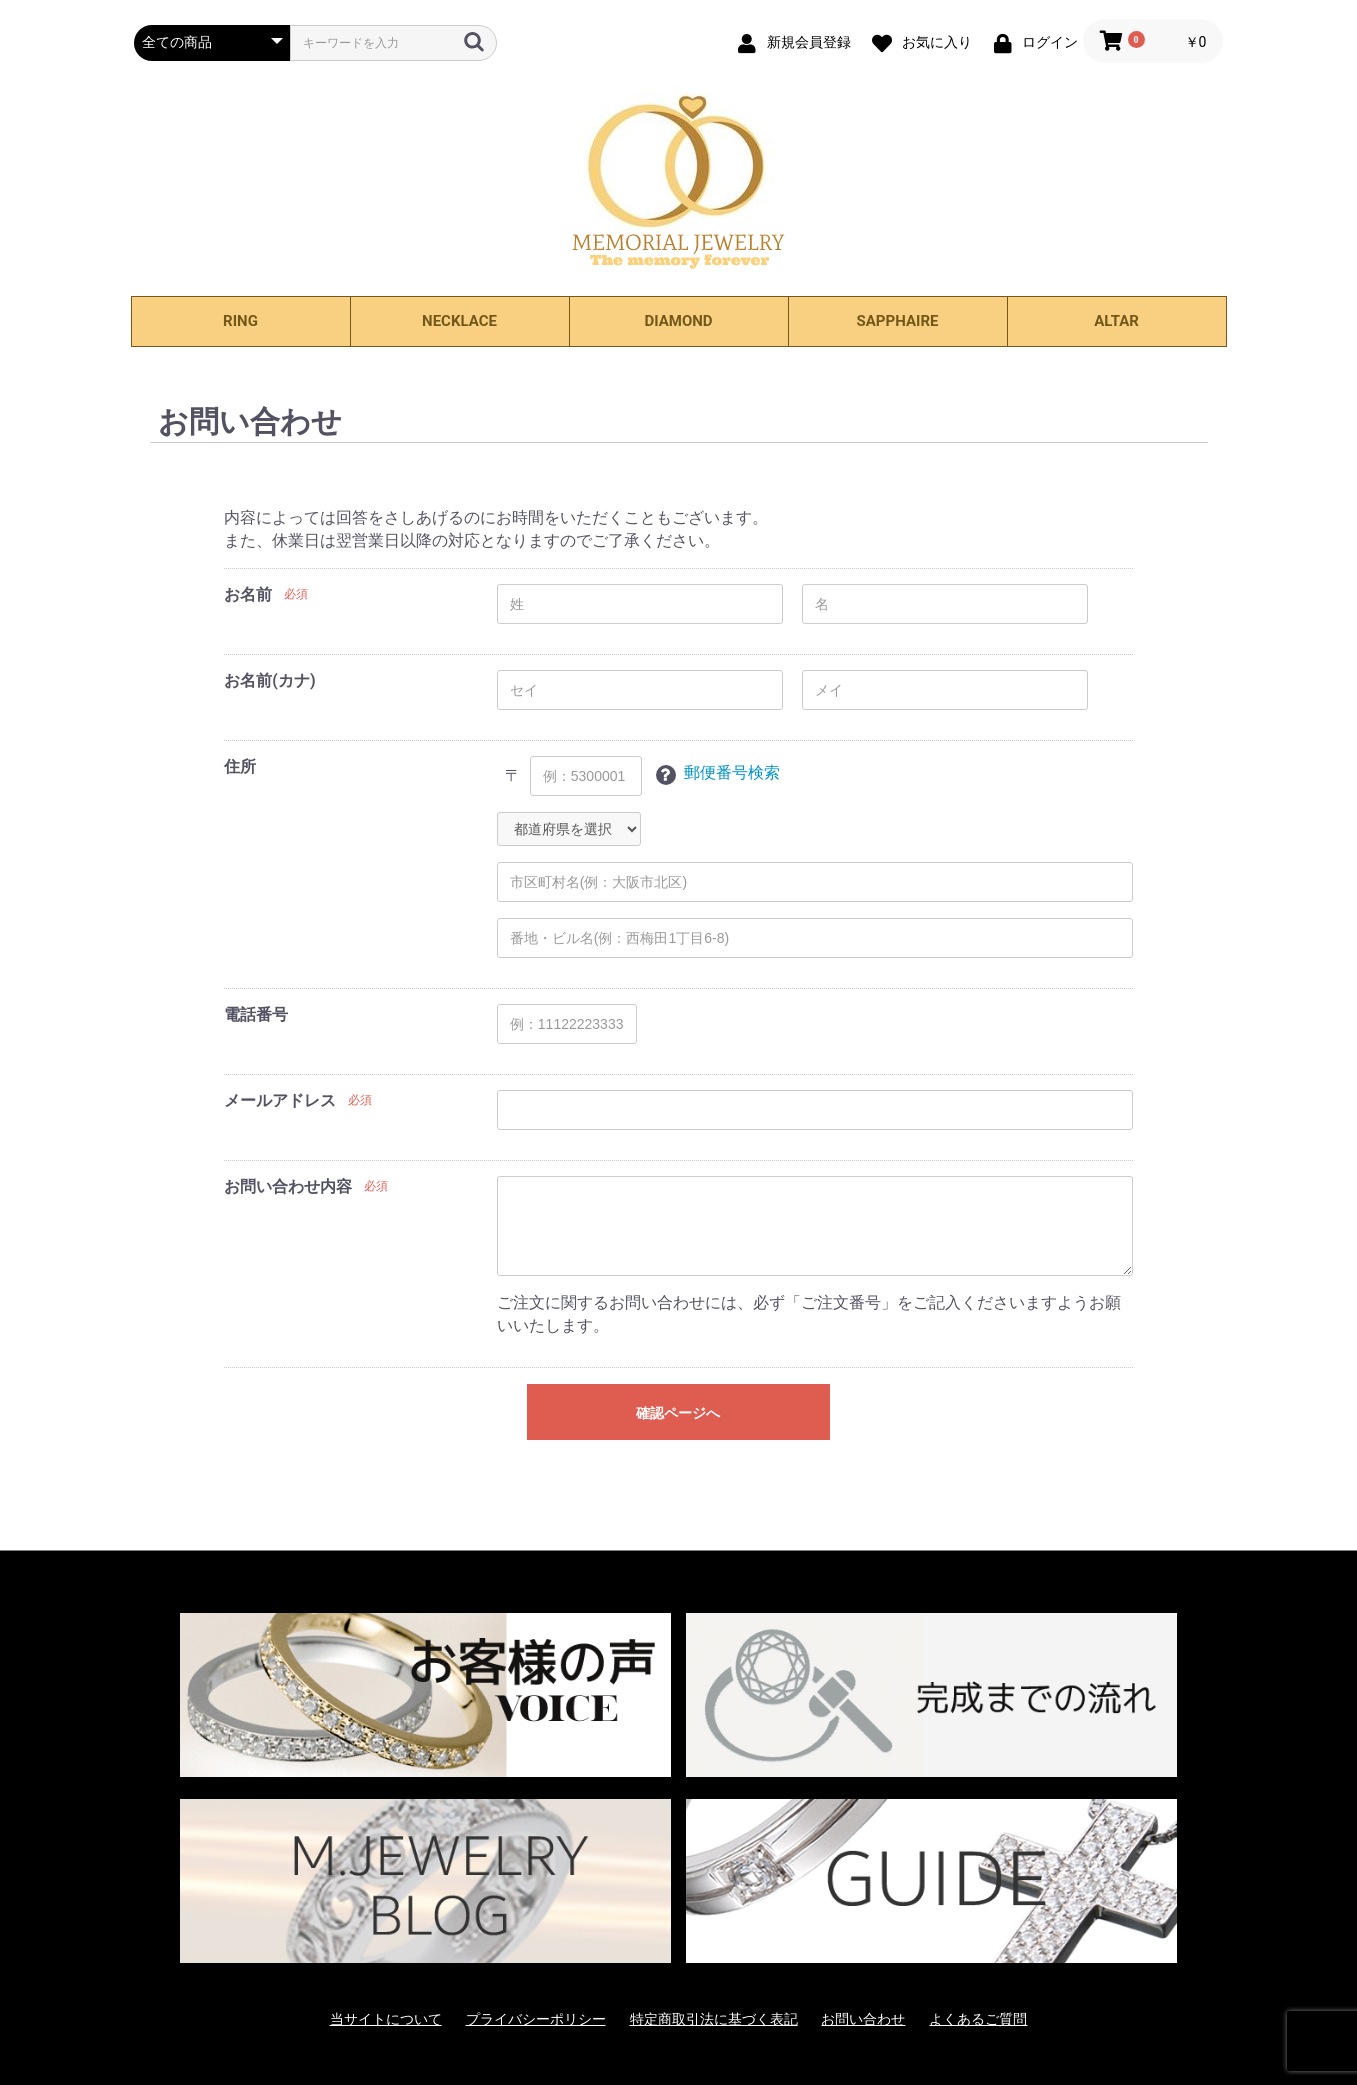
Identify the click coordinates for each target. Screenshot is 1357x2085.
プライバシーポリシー (536, 2019)
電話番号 (256, 1014)
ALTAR (1116, 321)
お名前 (248, 594)
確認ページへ (678, 1413)
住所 (240, 766)
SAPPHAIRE (898, 321)
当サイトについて (386, 2019)
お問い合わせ (863, 2019)
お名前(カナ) (269, 680)
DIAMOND (678, 321)
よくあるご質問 (978, 2019)
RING (240, 321)
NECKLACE (459, 321)
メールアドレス (280, 1100)
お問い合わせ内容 (288, 1186)
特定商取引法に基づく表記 (714, 2019)
